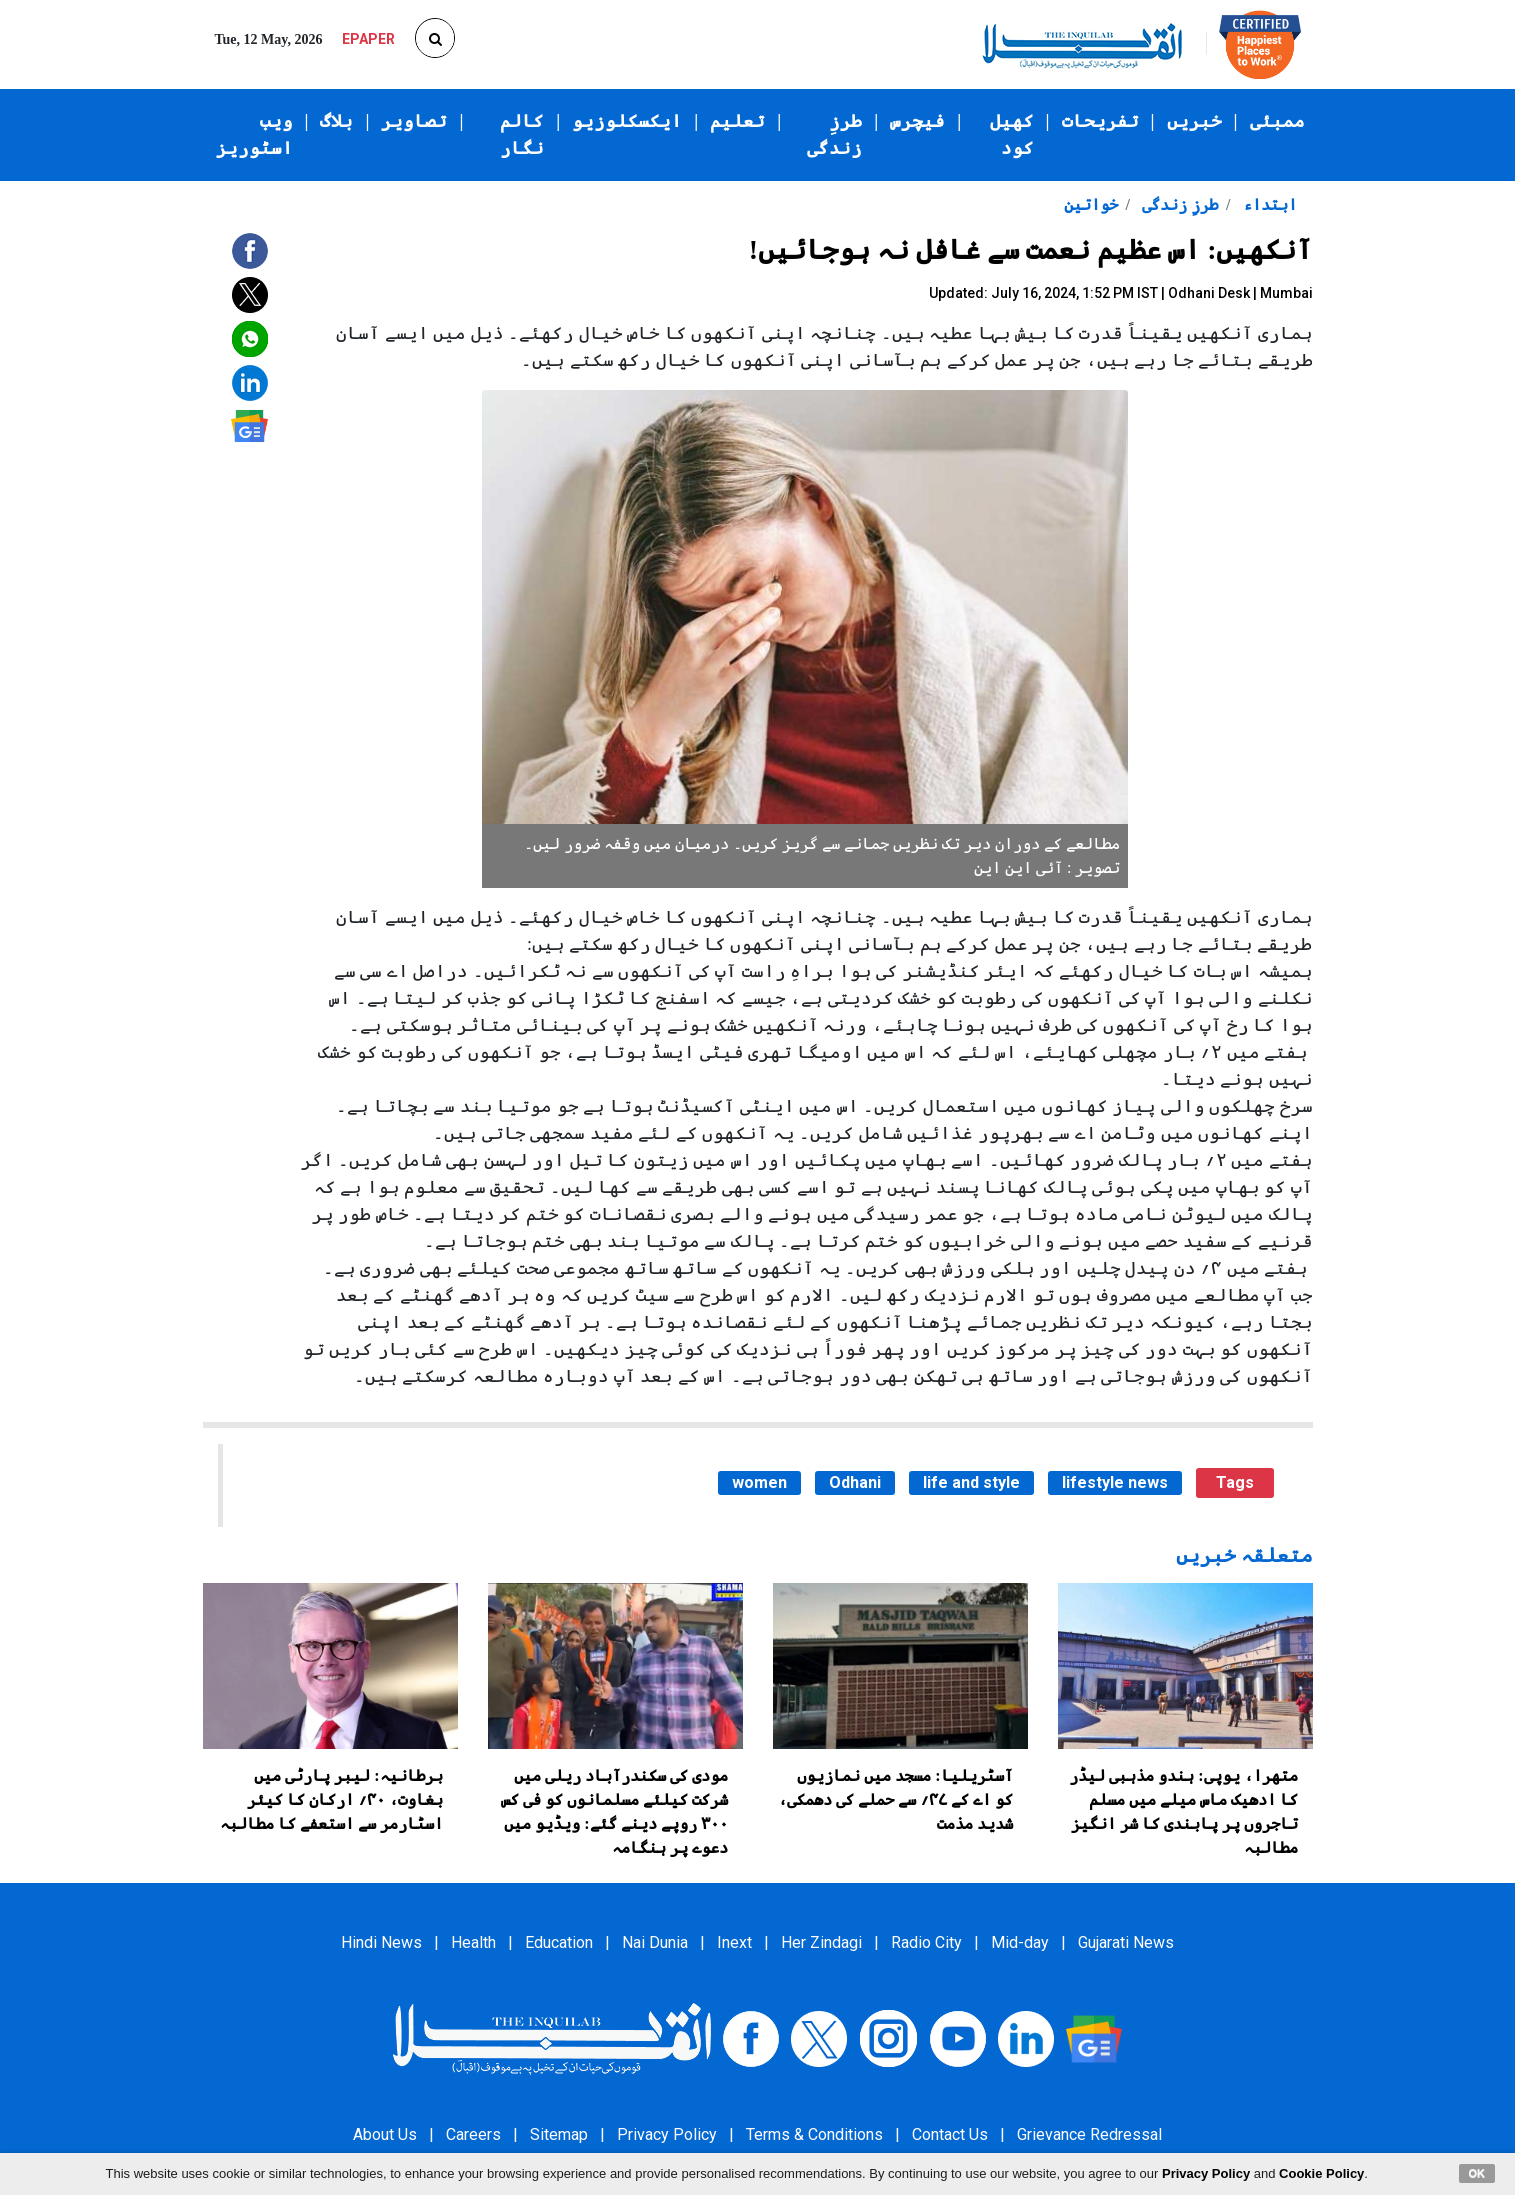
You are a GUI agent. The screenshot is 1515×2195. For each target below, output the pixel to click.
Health (473, 1942)
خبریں (1194, 121)
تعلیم (737, 121)
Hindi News (381, 1942)
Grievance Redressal (1089, 2134)
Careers (473, 2134)
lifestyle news (1115, 1482)
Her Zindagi (821, 1942)
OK (1477, 2173)
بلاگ (336, 121)
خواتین (1091, 204)
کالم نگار (522, 134)
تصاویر (414, 121)
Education (559, 1942)
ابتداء (1268, 204)
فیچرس (917, 121)
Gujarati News (1126, 1942)
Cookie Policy (1321, 2173)
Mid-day (1020, 1942)
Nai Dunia (655, 1942)
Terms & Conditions (814, 2134)
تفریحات (1100, 121)
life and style (971, 1482)
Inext (734, 1942)
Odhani (855, 1482)
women (759, 1482)
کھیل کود (1012, 134)
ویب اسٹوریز (254, 134)
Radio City (926, 1942)
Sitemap (559, 2134)
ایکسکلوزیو (627, 121)
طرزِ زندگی (834, 134)
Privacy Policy (667, 2134)
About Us (385, 2134)
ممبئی (1277, 121)
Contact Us (950, 2134)
